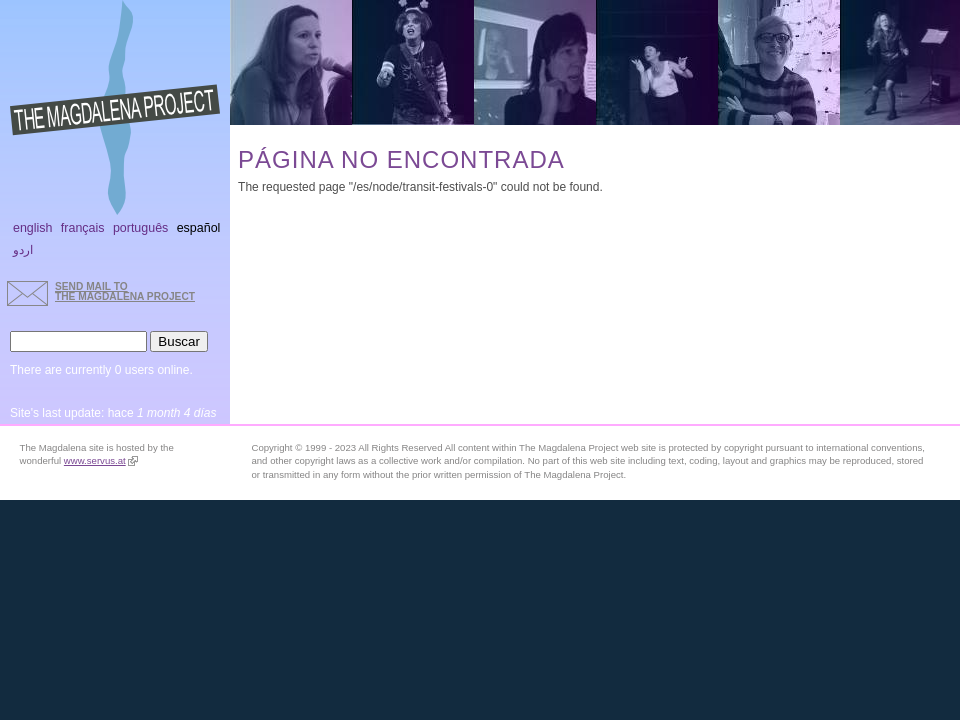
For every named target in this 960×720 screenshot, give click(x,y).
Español (199, 228)
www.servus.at (101, 460)
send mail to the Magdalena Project (125, 291)
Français (83, 228)
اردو (23, 250)
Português (140, 228)
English (33, 228)
